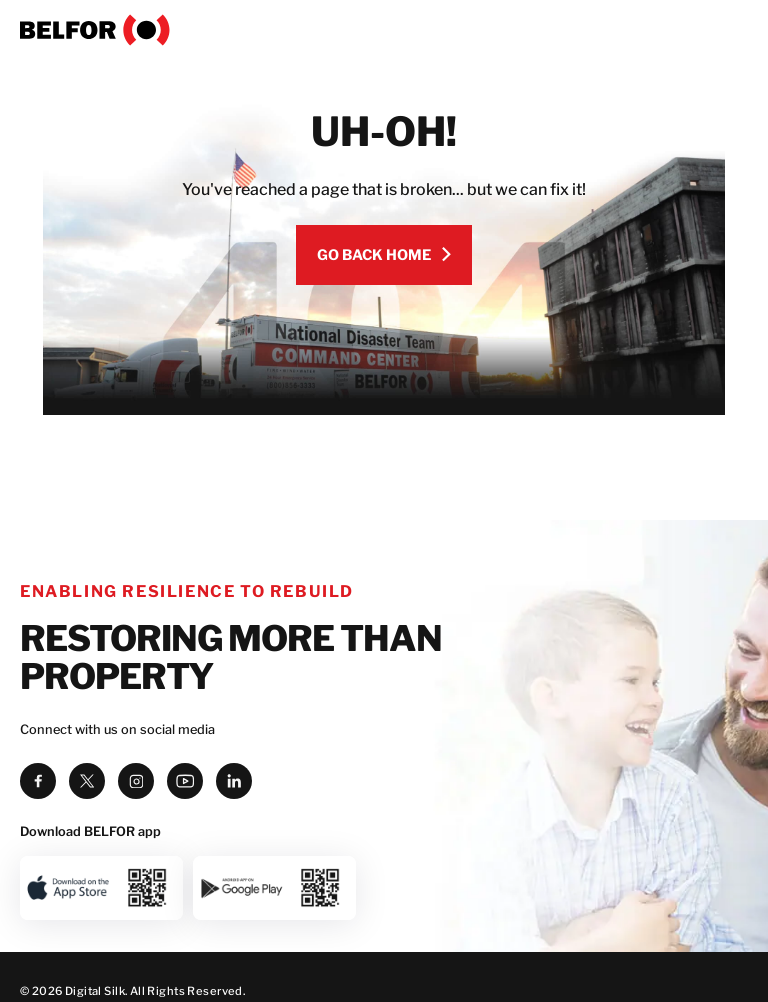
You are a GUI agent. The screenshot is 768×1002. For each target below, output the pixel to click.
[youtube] (185, 781)
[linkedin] (234, 781)
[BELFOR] (384, 30)
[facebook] (38, 781)
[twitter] (87, 781)
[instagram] (136, 781)
